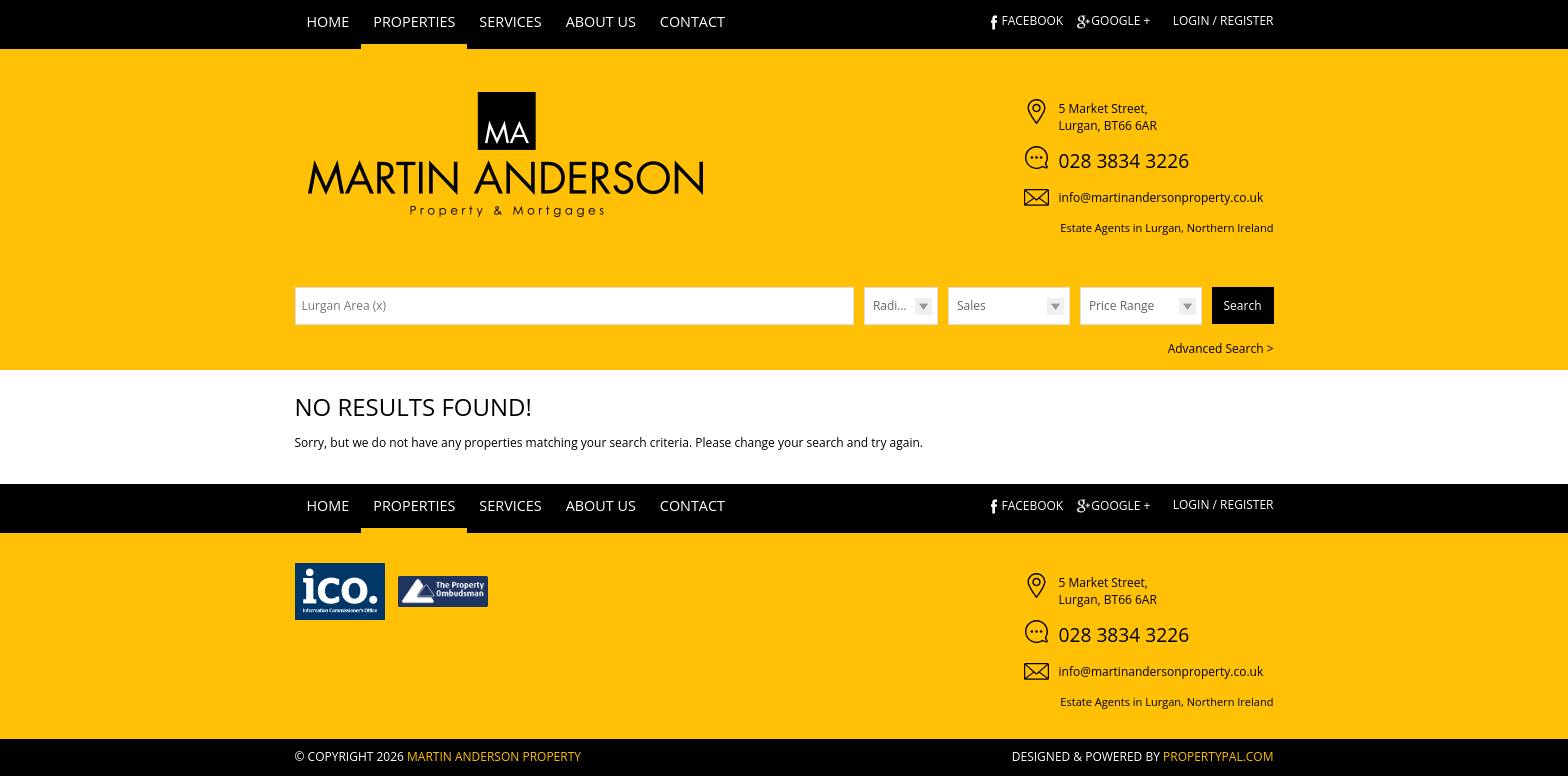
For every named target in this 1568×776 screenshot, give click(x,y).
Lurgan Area (344, 305)
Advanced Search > (1221, 348)
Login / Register (1223, 20)
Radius (892, 305)
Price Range (1121, 305)
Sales (971, 305)
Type (948, 323)
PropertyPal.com (1218, 756)
